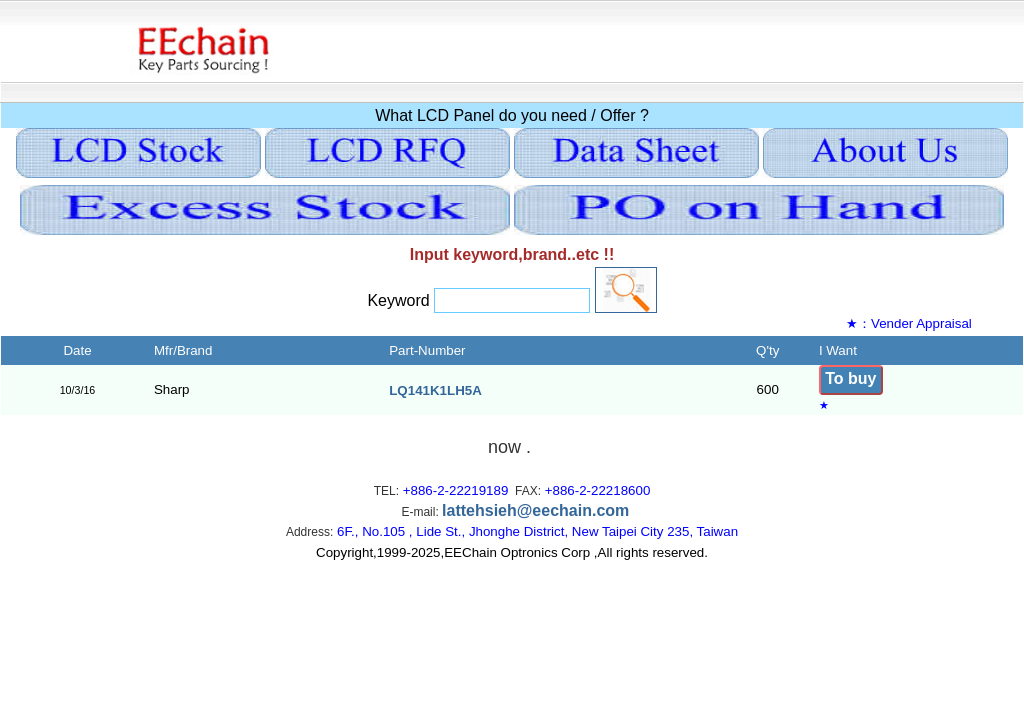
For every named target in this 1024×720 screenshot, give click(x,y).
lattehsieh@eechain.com (535, 510)
